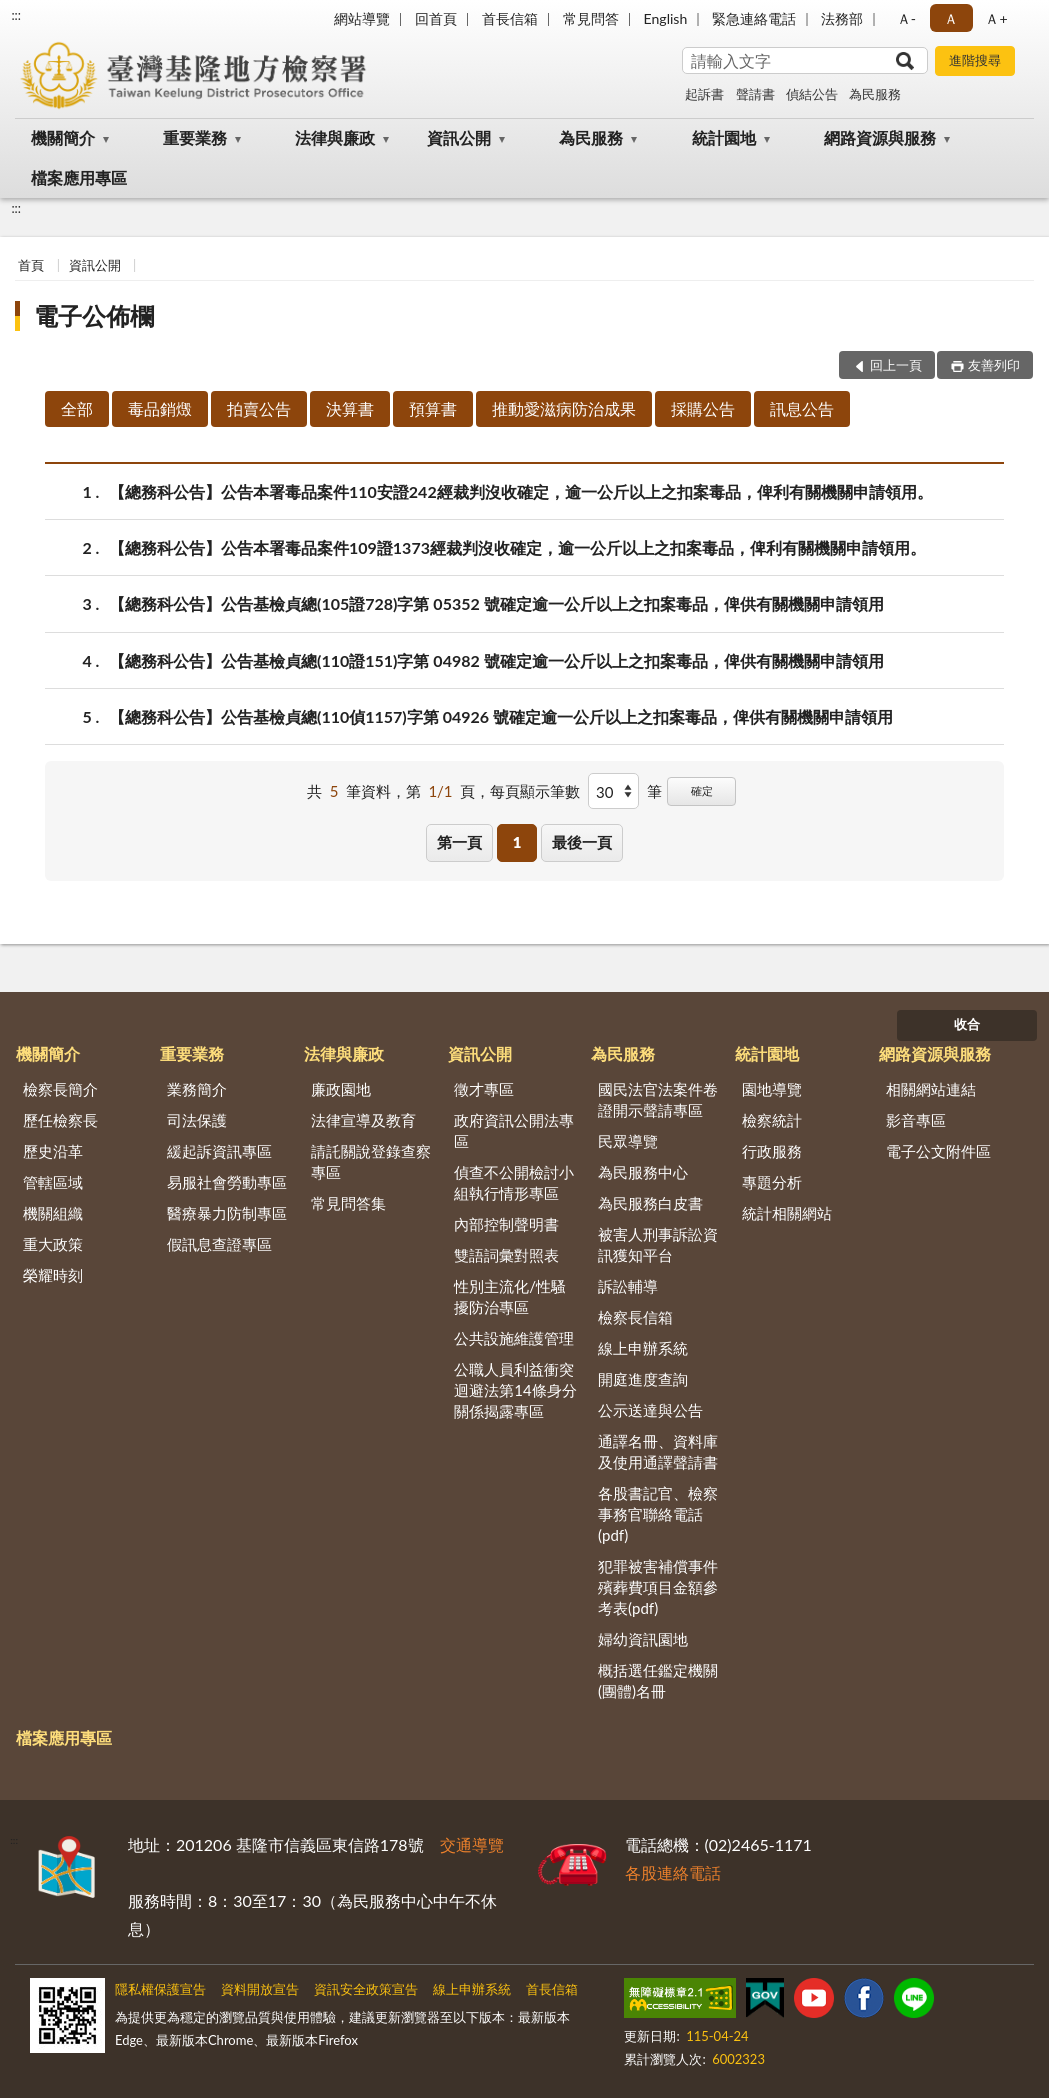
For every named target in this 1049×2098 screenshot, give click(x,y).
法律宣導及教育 (363, 1120)
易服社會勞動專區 (227, 1182)
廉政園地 (341, 1089)
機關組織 (53, 1213)
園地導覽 (772, 1089)
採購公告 (703, 408)
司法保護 (197, 1120)
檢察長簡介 (60, 1089)
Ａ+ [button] (996, 18)
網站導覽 (362, 18)
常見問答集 (348, 1203)
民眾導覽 (628, 1141)
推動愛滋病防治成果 (564, 408)
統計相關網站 (787, 1213)
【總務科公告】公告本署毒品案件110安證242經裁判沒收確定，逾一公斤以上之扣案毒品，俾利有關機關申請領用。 (521, 491)
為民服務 (875, 94)
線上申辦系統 (643, 1348)
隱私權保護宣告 (160, 1989)
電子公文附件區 (938, 1151)
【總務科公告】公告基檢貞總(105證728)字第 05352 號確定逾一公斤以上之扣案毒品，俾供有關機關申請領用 (496, 603)
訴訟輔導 (628, 1286)
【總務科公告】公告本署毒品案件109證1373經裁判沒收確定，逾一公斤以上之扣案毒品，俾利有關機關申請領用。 (517, 547)
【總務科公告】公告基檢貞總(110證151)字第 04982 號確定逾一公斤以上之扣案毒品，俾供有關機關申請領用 (496, 660)
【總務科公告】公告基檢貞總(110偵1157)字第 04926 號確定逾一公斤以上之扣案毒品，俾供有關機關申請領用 (501, 716)
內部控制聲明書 (506, 1224)
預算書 (433, 408)
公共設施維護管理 (514, 1338)
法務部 (842, 18)
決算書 (350, 408)
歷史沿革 (53, 1151)
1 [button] (517, 842)
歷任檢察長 (60, 1120)
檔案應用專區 (79, 177)
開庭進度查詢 (643, 1379)
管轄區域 (53, 1182)
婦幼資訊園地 (643, 1639)
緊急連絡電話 (754, 18)
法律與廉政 (335, 137)
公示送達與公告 (650, 1410)
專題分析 (772, 1182)
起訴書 (704, 94)
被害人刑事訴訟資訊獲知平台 (658, 1244)
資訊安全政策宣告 (366, 1989)
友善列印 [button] (994, 365)
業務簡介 (197, 1089)
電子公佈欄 (94, 315)
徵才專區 (484, 1089)
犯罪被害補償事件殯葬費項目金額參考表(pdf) (658, 1587)
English (666, 18)
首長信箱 (510, 18)
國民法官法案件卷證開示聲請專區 (658, 1099)
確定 (702, 790)
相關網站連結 (931, 1089)
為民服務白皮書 (650, 1203)
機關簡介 (63, 137)
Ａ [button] (951, 18)
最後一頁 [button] (582, 842)
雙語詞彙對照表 (506, 1255)
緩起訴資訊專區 (219, 1151)
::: (16, 15)
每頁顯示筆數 (535, 791)
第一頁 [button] (459, 842)
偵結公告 (812, 94)
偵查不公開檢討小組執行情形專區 (514, 1182)
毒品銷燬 (160, 408)
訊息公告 (802, 408)
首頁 (31, 265)
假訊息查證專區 (219, 1244)
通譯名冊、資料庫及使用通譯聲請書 (658, 1451)
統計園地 (724, 137)
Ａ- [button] (906, 18)
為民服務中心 (643, 1172)
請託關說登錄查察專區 (371, 1161)
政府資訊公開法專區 (514, 1130)
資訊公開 (459, 137)
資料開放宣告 (260, 1989)
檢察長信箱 (635, 1317)
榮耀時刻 (53, 1275)
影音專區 (916, 1120)
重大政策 (53, 1244)
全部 (77, 408)
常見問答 (591, 18)
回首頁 (436, 18)
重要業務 (195, 137)
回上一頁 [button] (896, 365)
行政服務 (772, 1151)
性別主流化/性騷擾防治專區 (510, 1296)
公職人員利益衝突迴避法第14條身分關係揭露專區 (515, 1390)
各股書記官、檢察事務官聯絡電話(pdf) (658, 1514)
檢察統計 (772, 1120)
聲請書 (755, 94)
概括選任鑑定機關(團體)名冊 (658, 1680)
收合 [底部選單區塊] (967, 1024)
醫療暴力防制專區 (227, 1213)
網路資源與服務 (880, 137)
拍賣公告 (259, 408)
